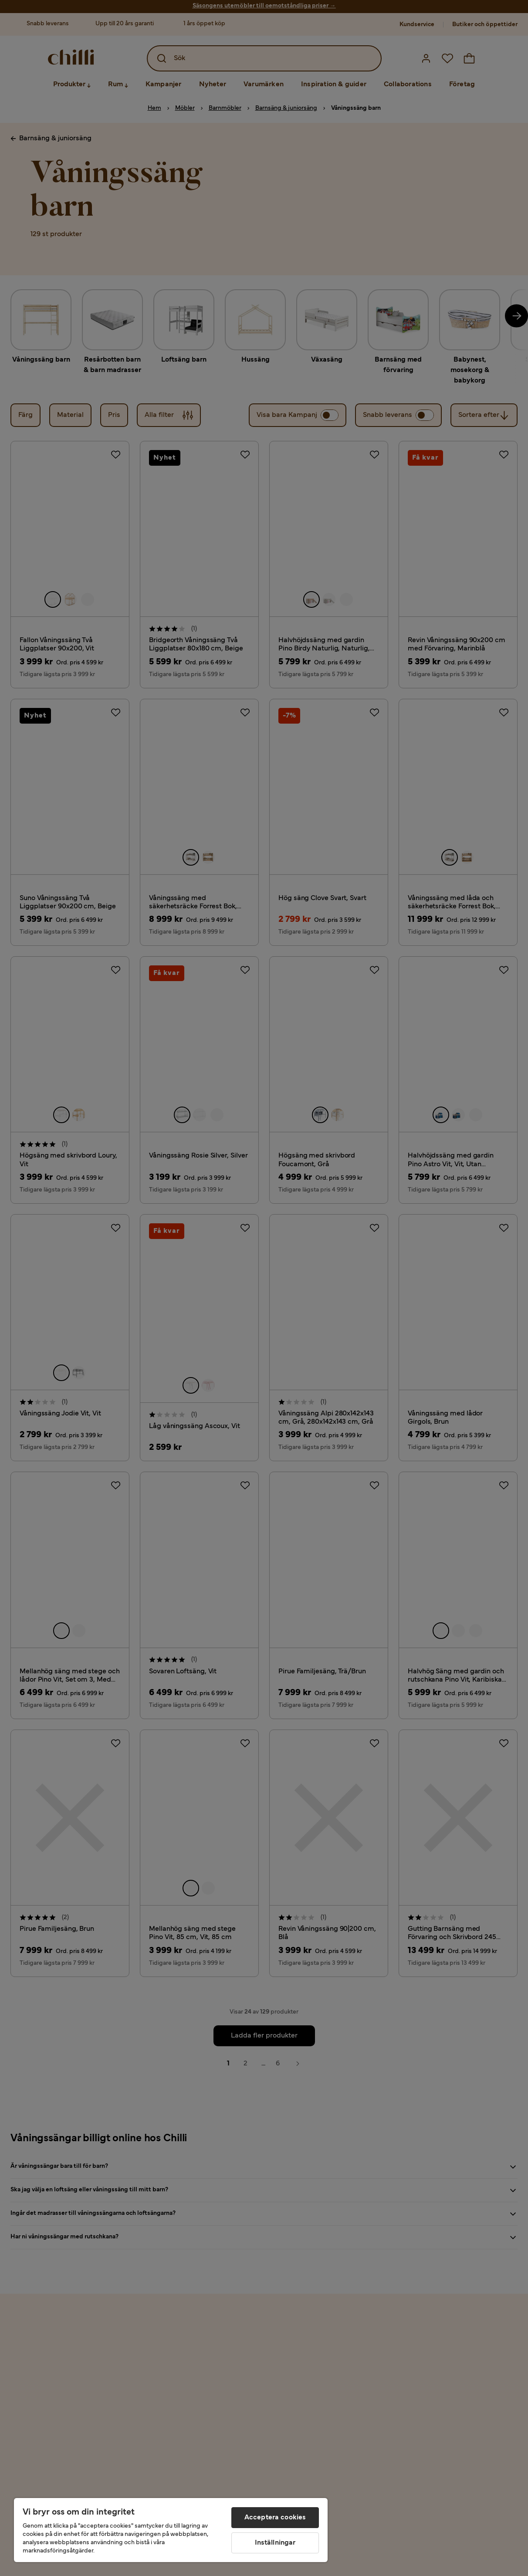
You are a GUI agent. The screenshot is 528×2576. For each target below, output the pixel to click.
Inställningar (275, 2543)
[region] (171, 2530)
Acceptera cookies (275, 2518)
